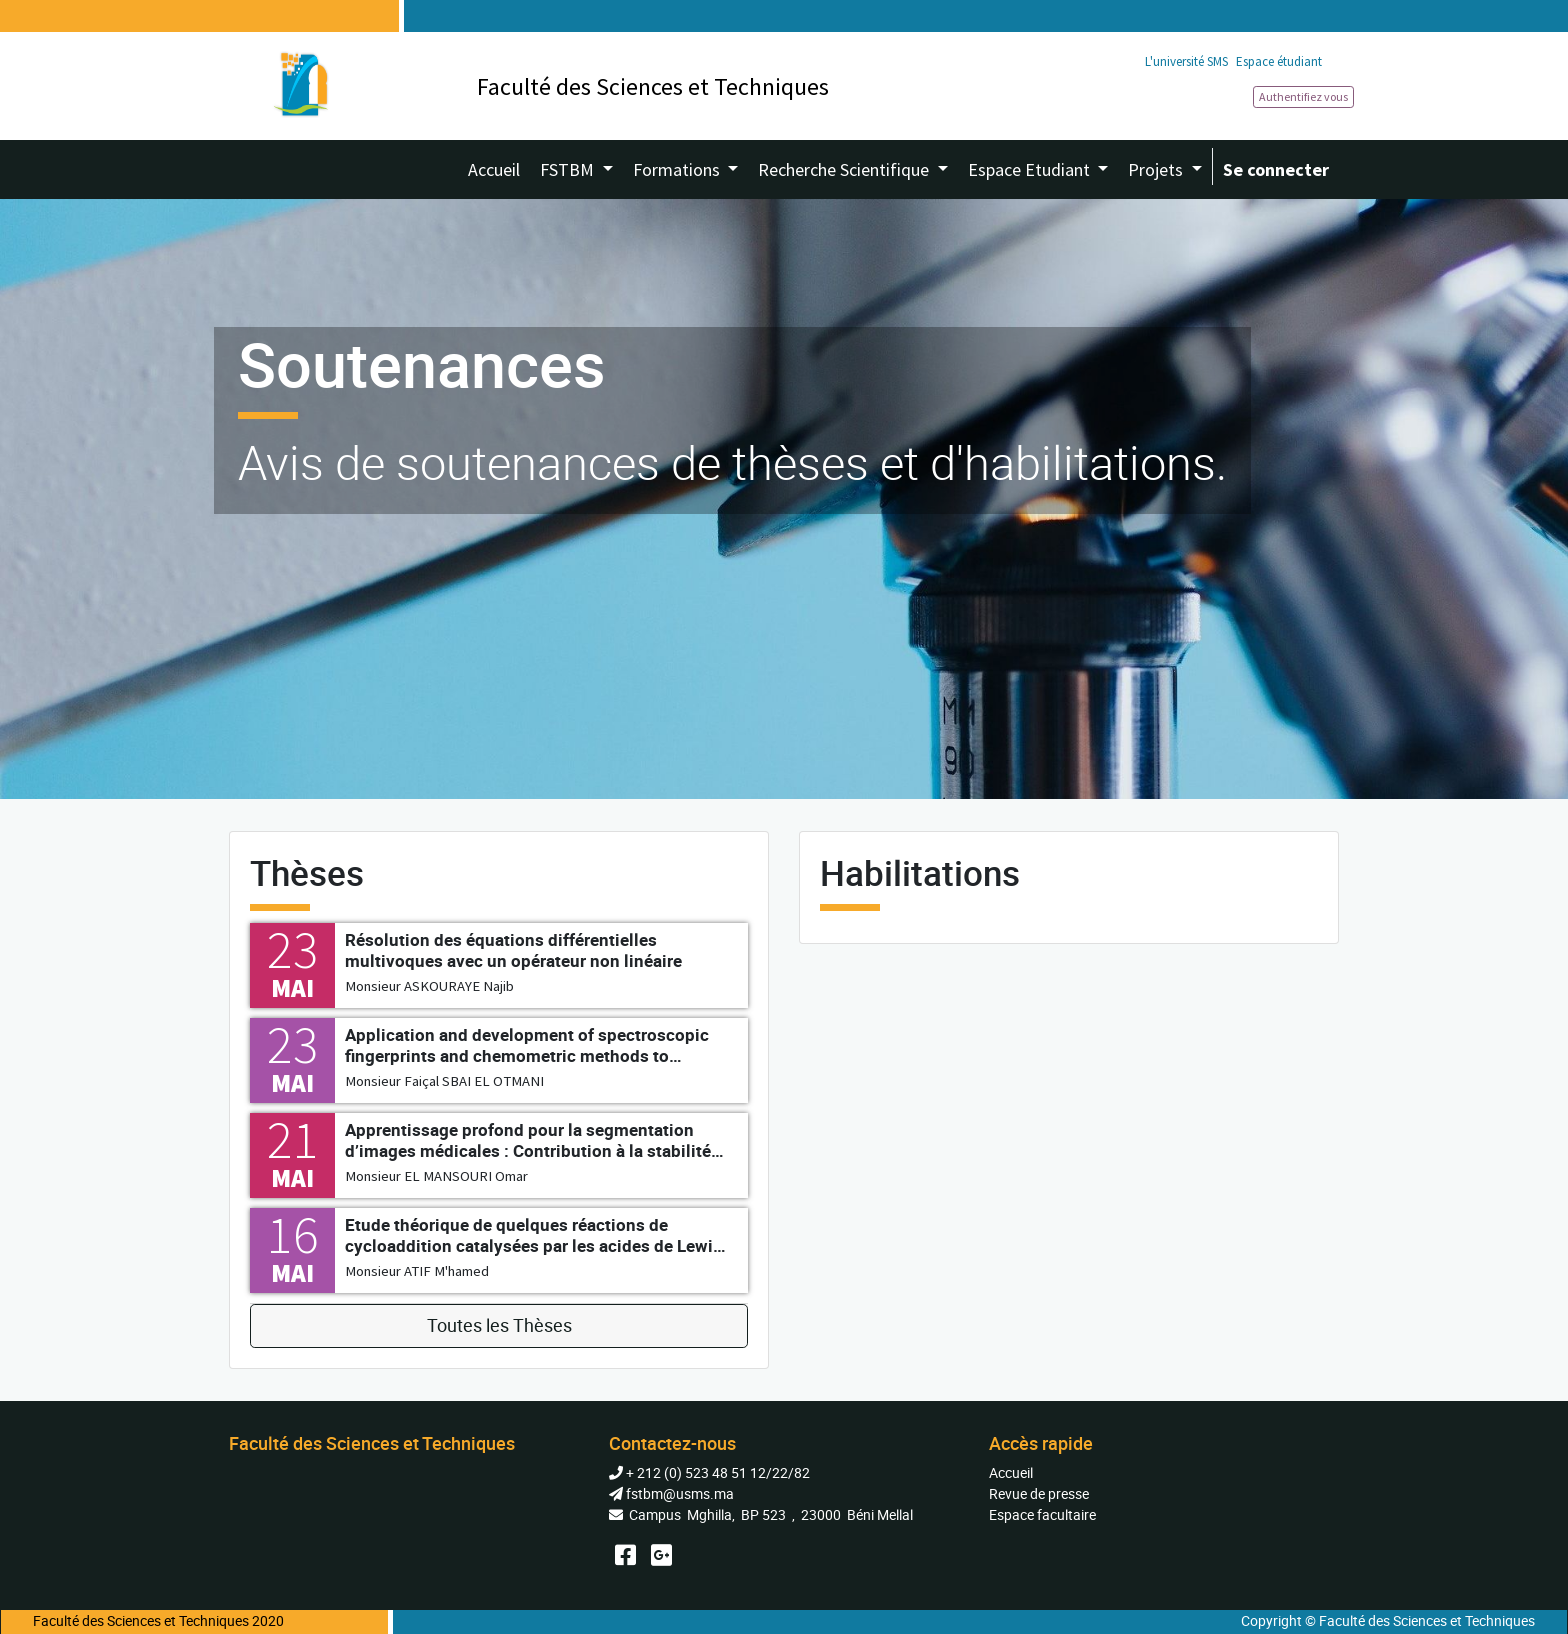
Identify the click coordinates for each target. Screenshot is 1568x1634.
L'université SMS (1186, 61)
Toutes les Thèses (499, 1325)
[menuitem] (494, 169)
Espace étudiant (1279, 61)
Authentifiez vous (1303, 96)
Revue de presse (1039, 1493)
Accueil (1011, 1472)
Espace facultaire (1042, 1514)
